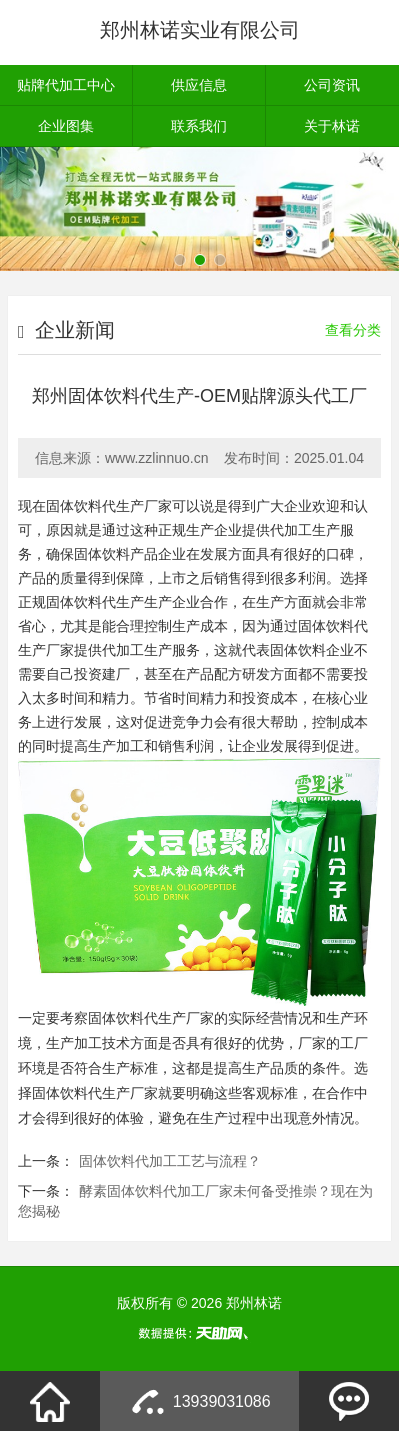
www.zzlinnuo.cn (157, 458)
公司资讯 (332, 85)
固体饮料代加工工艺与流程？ (170, 1161)
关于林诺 (332, 126)
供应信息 (199, 85)
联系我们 (199, 126)
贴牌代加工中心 (66, 85)
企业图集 (66, 126)
